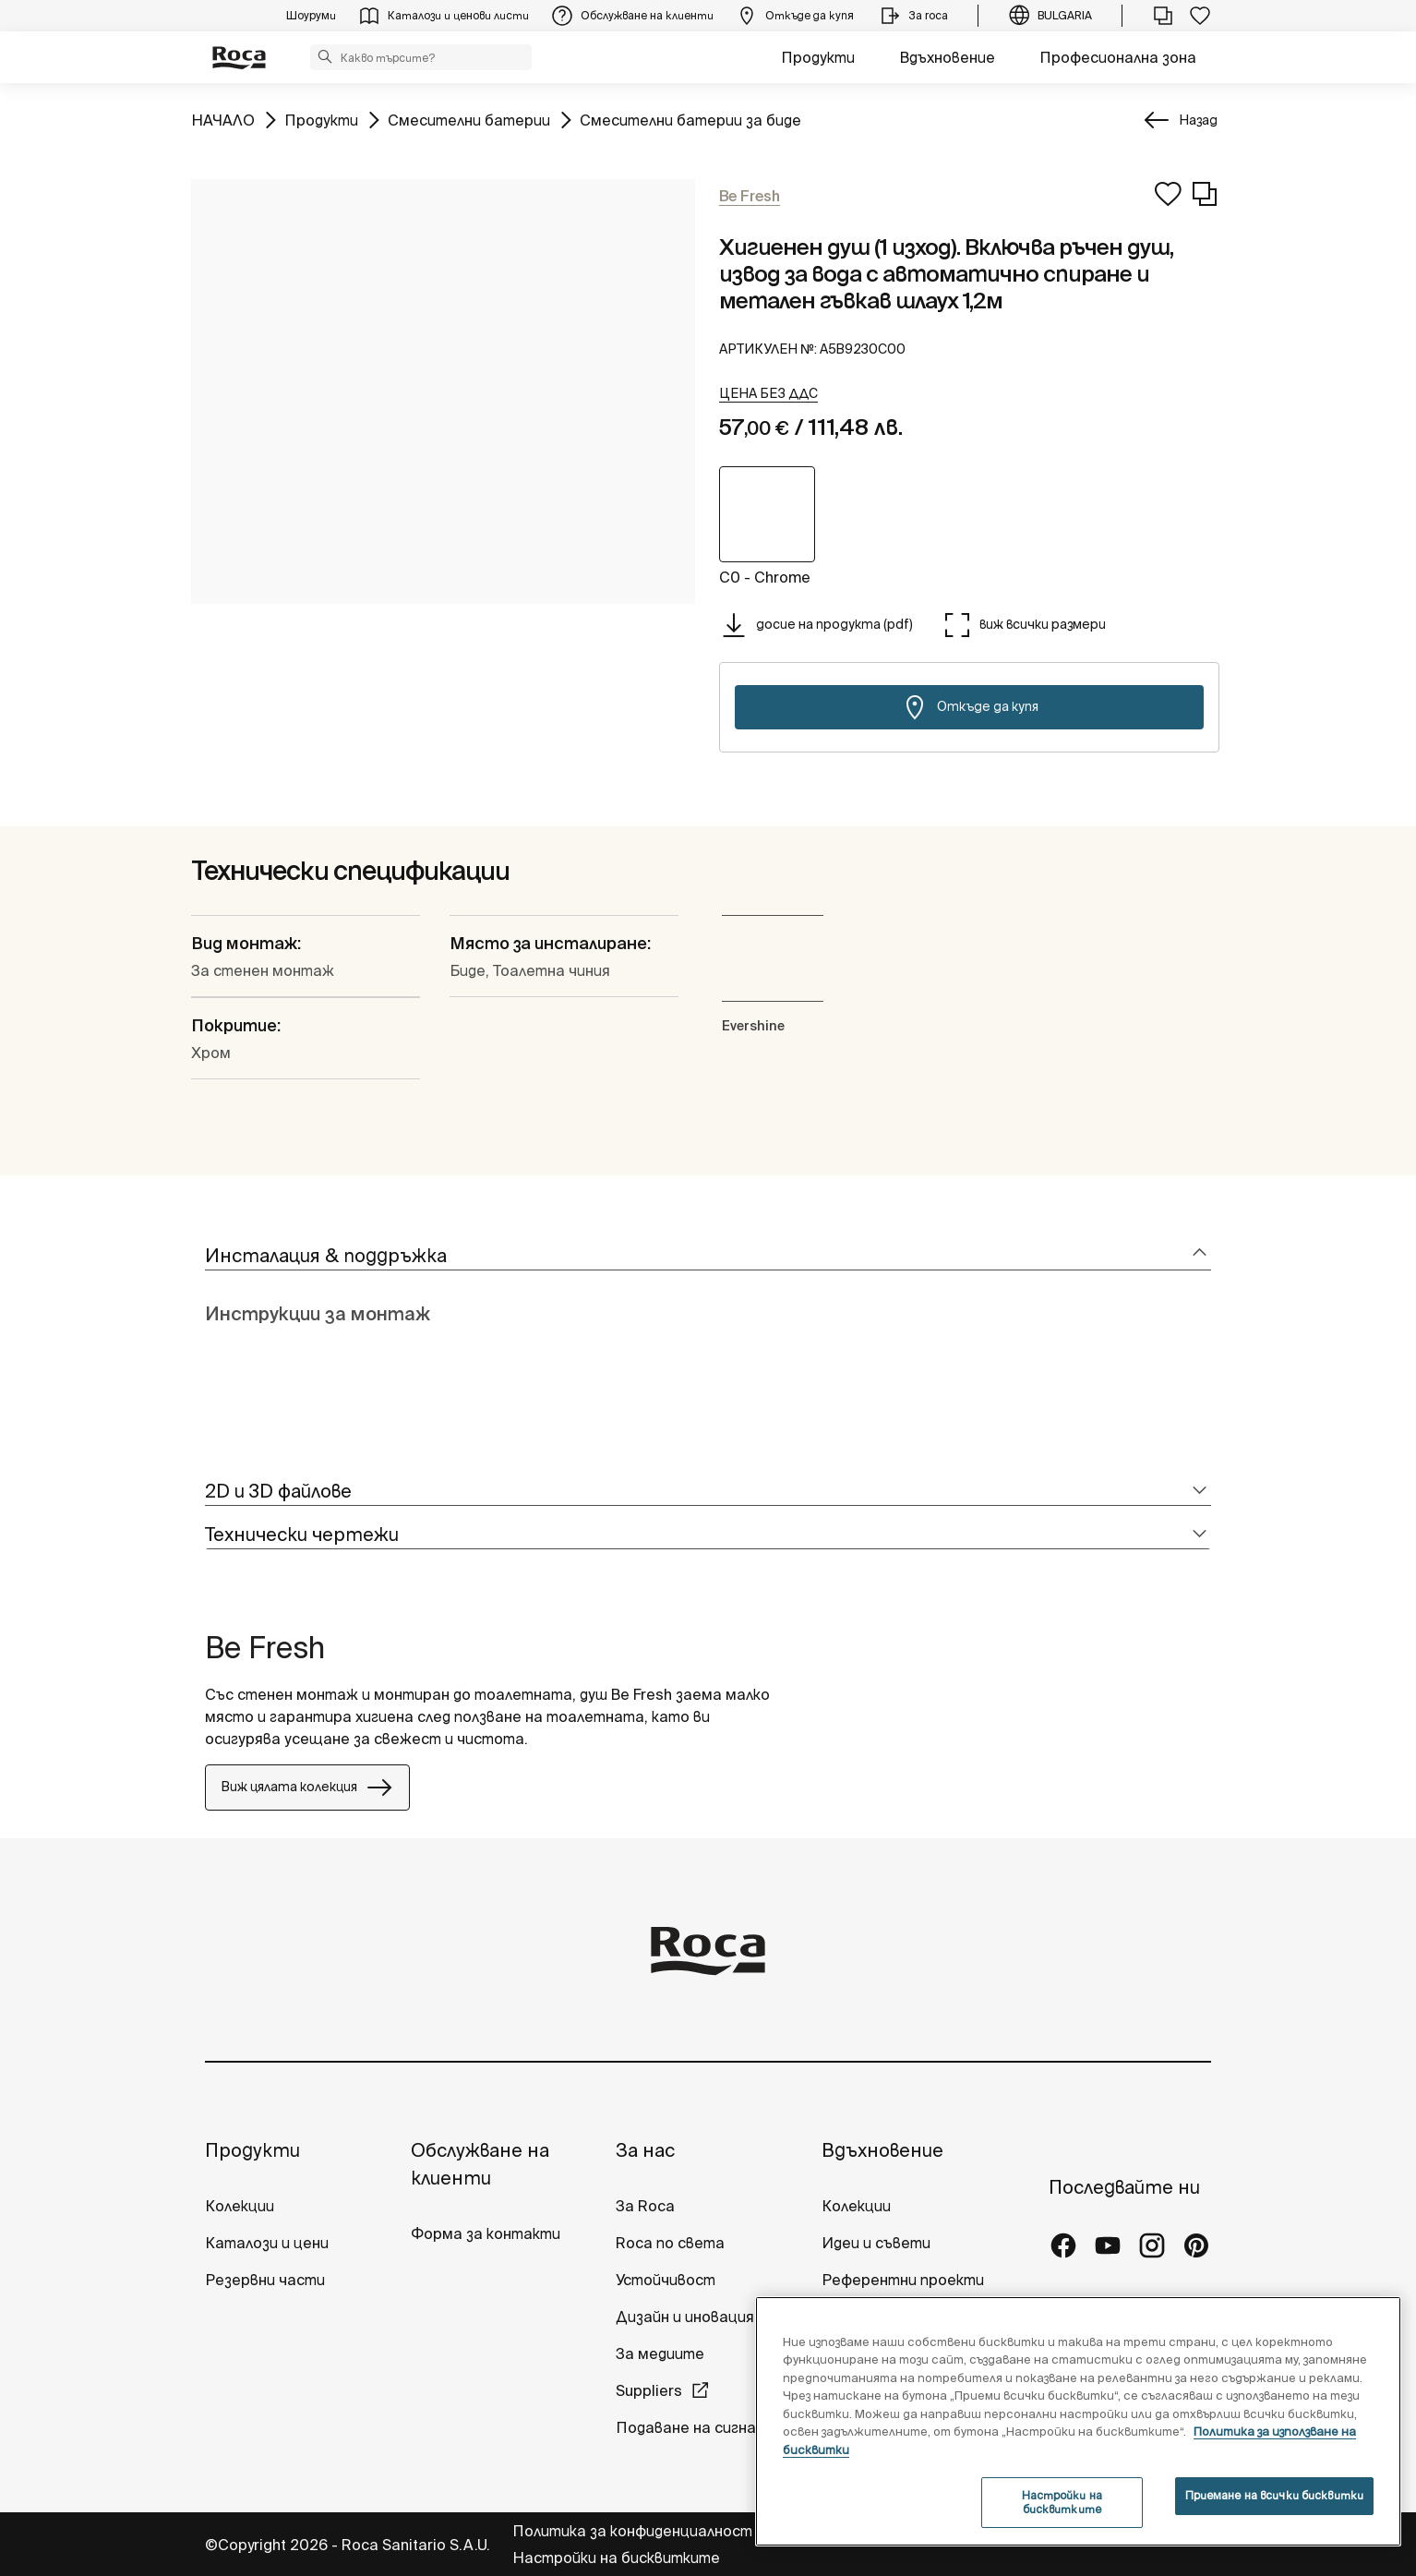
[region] (1078, 2421)
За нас (645, 2150)
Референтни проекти (903, 2279)
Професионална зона (1117, 57)
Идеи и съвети (876, 2242)
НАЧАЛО (223, 118)
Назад (1198, 120)
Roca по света (670, 2242)
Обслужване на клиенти (480, 2163)
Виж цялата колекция (307, 1787)
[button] (325, 56)
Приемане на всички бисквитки (1274, 2495)
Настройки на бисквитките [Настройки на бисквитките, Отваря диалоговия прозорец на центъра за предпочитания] (1062, 2501)
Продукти (818, 57)
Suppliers (649, 2390)
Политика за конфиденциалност (634, 2530)
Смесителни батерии (469, 118)
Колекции (239, 2205)
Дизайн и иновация (685, 2316)
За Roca (645, 2205)
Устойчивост (665, 2279)
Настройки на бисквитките (616, 2557)
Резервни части (265, 2279)
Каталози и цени (267, 2242)
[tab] (708, 1256)
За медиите (660, 2353)
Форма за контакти (485, 2233)
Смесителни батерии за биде (690, 118)
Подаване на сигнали (695, 2427)
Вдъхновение (947, 57)
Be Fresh (265, 1647)
